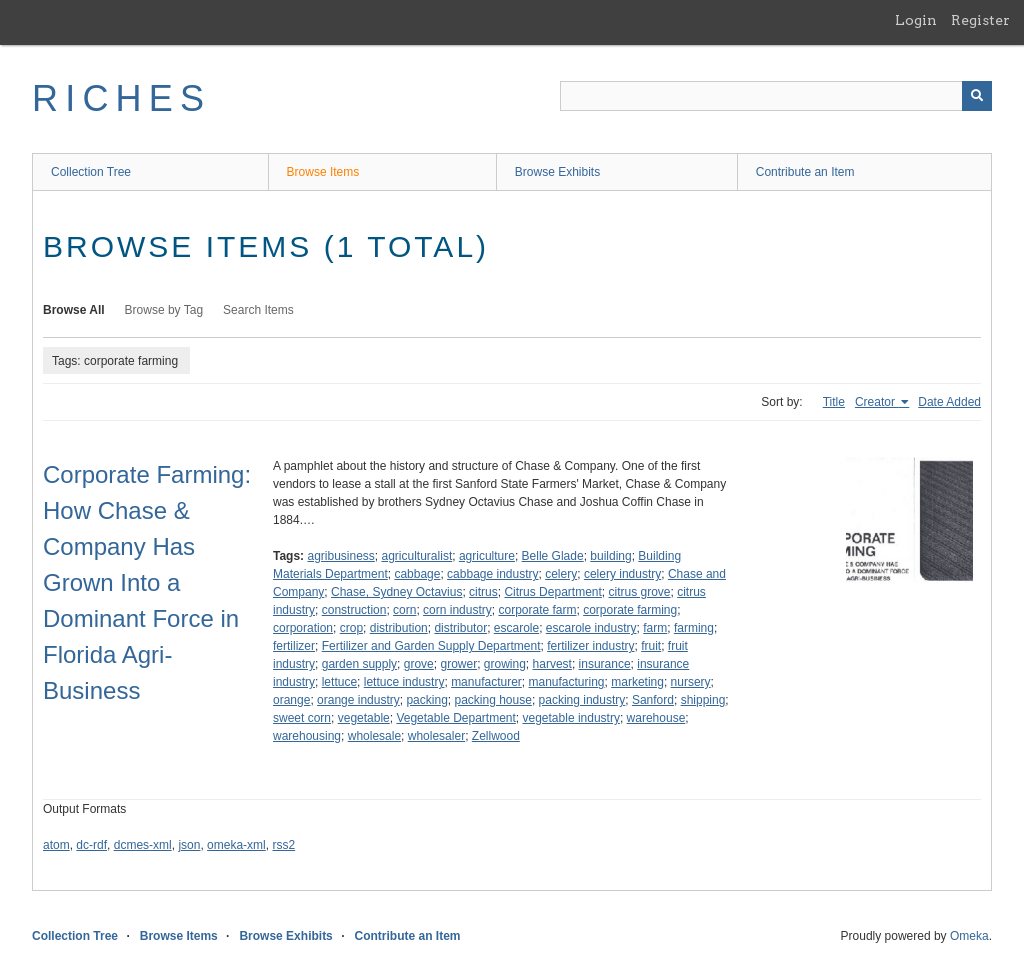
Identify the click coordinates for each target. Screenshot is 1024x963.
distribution (399, 628)
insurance (605, 664)
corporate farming (630, 610)
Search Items (258, 310)
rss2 (283, 845)
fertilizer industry (590, 646)
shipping (703, 700)
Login (916, 20)
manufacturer (486, 682)
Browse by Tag (164, 310)
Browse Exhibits (557, 172)
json (189, 845)
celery (561, 574)
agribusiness (340, 556)
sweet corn (302, 718)
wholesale (374, 736)
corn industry (457, 610)
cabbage (417, 574)
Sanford (653, 700)
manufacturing (567, 682)
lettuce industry (404, 682)
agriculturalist (417, 556)
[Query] (776, 96)
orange (291, 700)
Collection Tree (91, 172)
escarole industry (591, 628)
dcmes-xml (143, 845)
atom (56, 845)
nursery (691, 682)
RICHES (121, 98)
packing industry (582, 700)
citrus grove (640, 592)
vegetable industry (571, 718)
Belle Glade (553, 556)
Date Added (949, 402)
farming (694, 628)
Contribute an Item (805, 172)
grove (419, 664)
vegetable (364, 718)
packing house (492, 700)
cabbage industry (492, 574)
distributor (460, 628)
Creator (876, 402)
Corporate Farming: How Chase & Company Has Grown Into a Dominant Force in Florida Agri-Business (147, 582)
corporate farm (537, 610)
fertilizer (294, 646)
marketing (637, 682)
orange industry (358, 700)
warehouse (656, 718)
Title (834, 402)
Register (980, 20)
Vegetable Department (455, 718)
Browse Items (323, 172)
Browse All (74, 310)
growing (505, 664)
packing (426, 700)
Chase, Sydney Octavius (396, 592)
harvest (552, 664)
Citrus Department (552, 592)
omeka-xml (236, 845)
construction (354, 610)
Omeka (969, 936)
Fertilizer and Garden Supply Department (431, 646)
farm (655, 628)
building (610, 556)
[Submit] (977, 96)
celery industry (622, 574)
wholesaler (436, 736)
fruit (651, 646)
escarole (516, 628)
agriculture (487, 556)
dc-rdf (91, 845)
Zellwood (496, 736)
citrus (483, 592)
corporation (303, 628)
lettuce (339, 682)
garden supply (359, 664)
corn (404, 610)
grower (458, 664)
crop (351, 628)
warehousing (307, 736)
